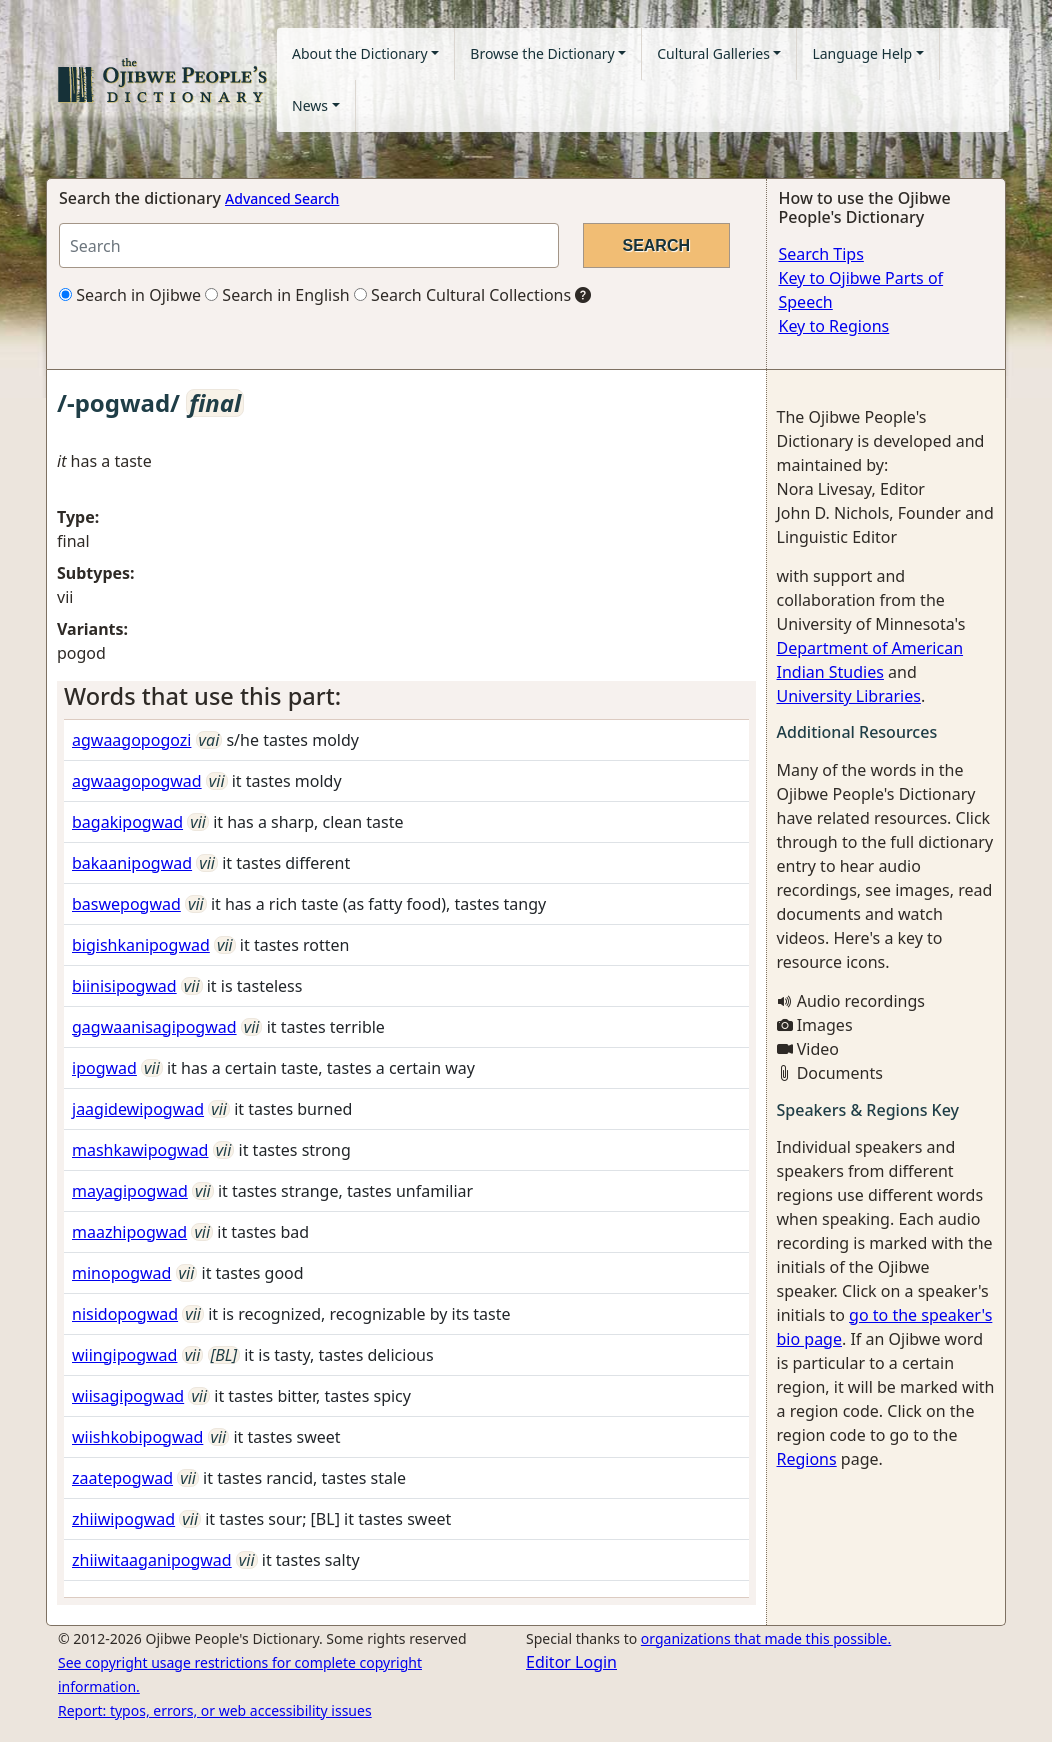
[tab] (406, 696)
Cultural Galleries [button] (713, 53)
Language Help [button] (862, 53)
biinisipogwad (124, 986)
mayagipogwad (130, 1191)
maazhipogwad (129, 1232)
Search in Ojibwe (130, 295)
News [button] (310, 105)
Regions (807, 1459)
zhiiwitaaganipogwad (152, 1560)
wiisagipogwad (128, 1396)
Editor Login (571, 1662)
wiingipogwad (124, 1355)
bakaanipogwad (132, 863)
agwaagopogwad (137, 781)
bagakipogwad (127, 822)
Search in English (277, 295)
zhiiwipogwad (123, 1519)
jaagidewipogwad (138, 1109)
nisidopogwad (125, 1314)
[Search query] (309, 245)
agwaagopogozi (131, 740)
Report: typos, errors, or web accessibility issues (215, 1710)
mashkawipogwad (140, 1150)
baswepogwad (126, 904)
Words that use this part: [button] (202, 696)
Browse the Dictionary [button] (542, 53)
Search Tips (821, 254)
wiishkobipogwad (137, 1437)
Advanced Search (282, 198)
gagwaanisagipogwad (154, 1027)
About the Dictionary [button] (360, 53)
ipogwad (104, 1068)
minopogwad (121, 1273)
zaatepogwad (122, 1478)
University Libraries (849, 696)
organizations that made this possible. (766, 1638)
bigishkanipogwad (141, 945)
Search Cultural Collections (462, 295)
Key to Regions (834, 326)
